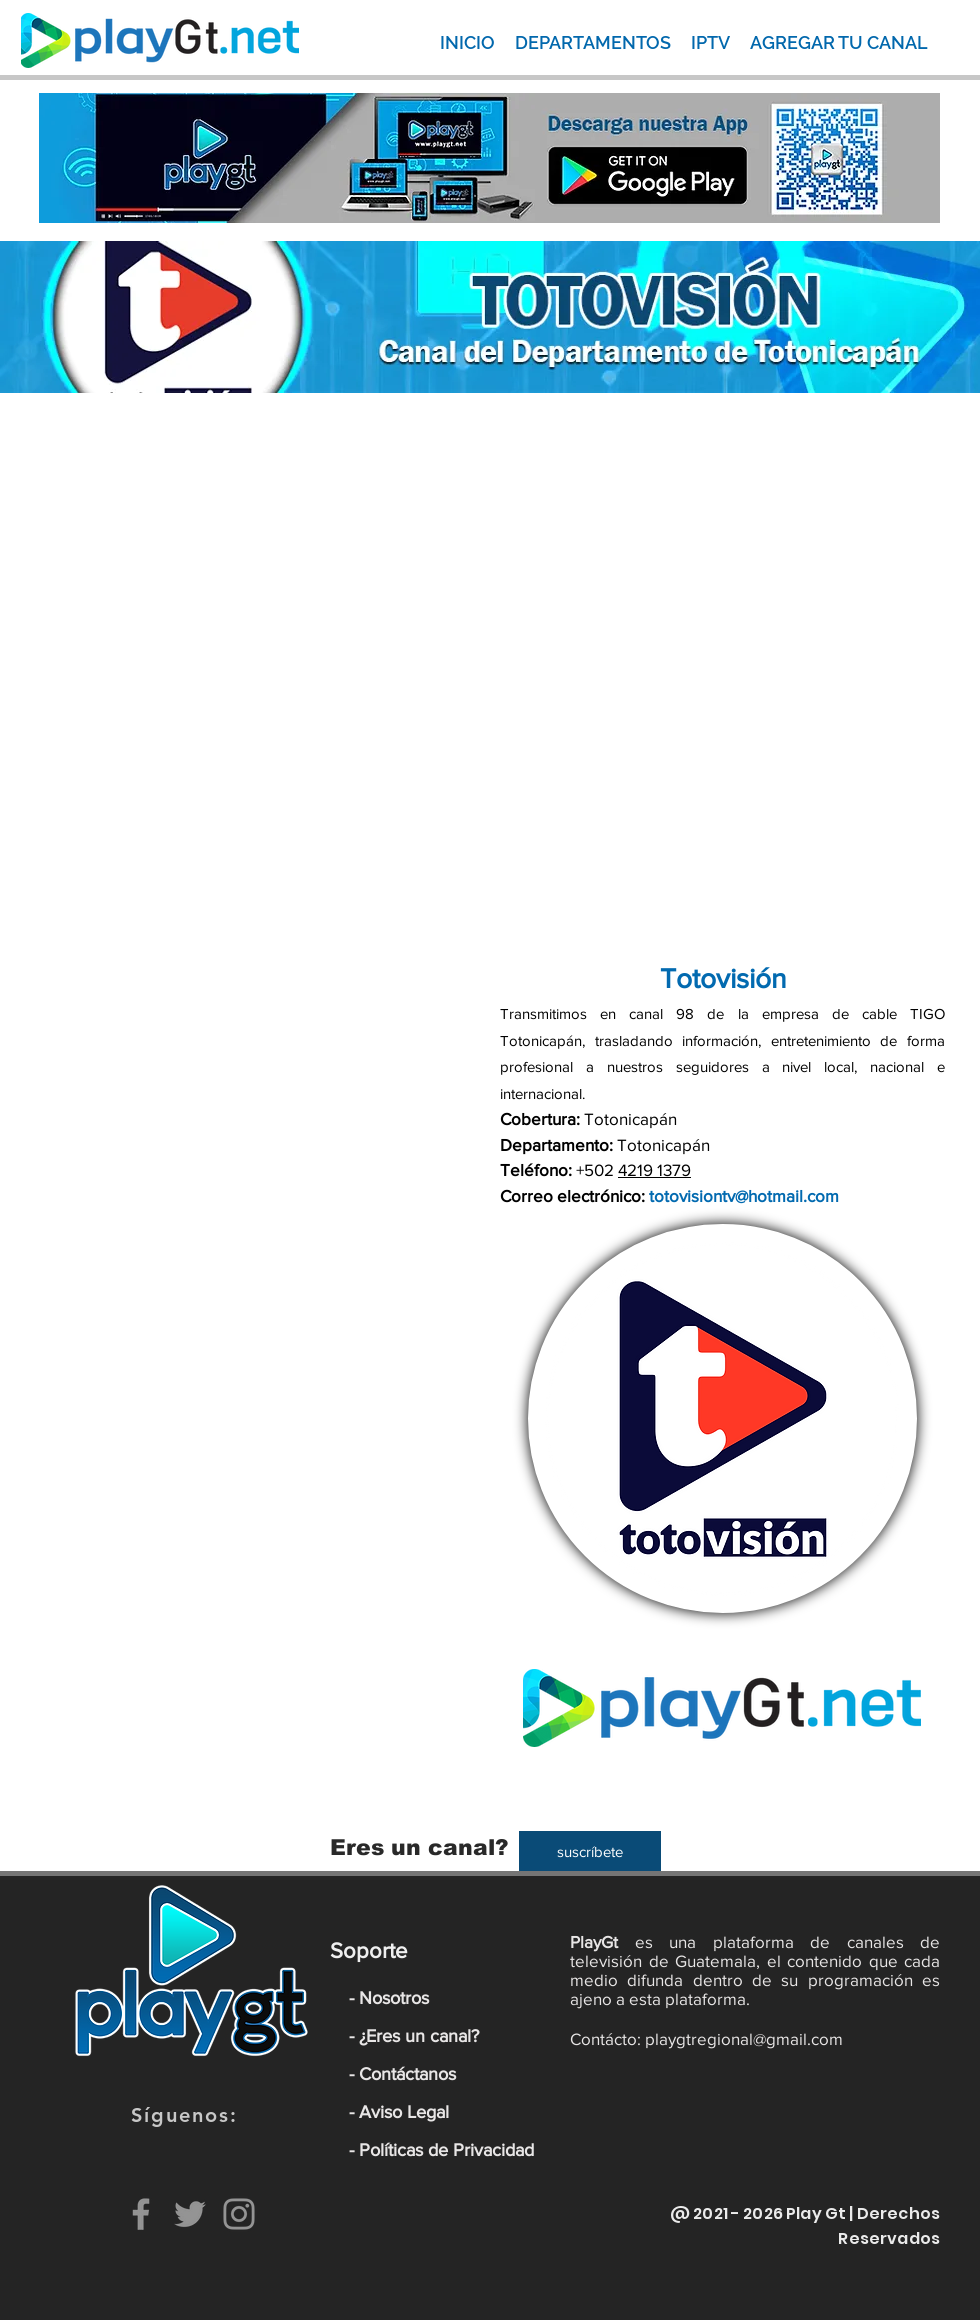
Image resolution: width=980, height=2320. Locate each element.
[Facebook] (141, 2214)
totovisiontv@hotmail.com (744, 1195)
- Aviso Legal (399, 2112)
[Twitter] (190, 2214)
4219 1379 (654, 1169)
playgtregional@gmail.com (744, 2038)
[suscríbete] (590, 1851)
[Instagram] (239, 2214)
